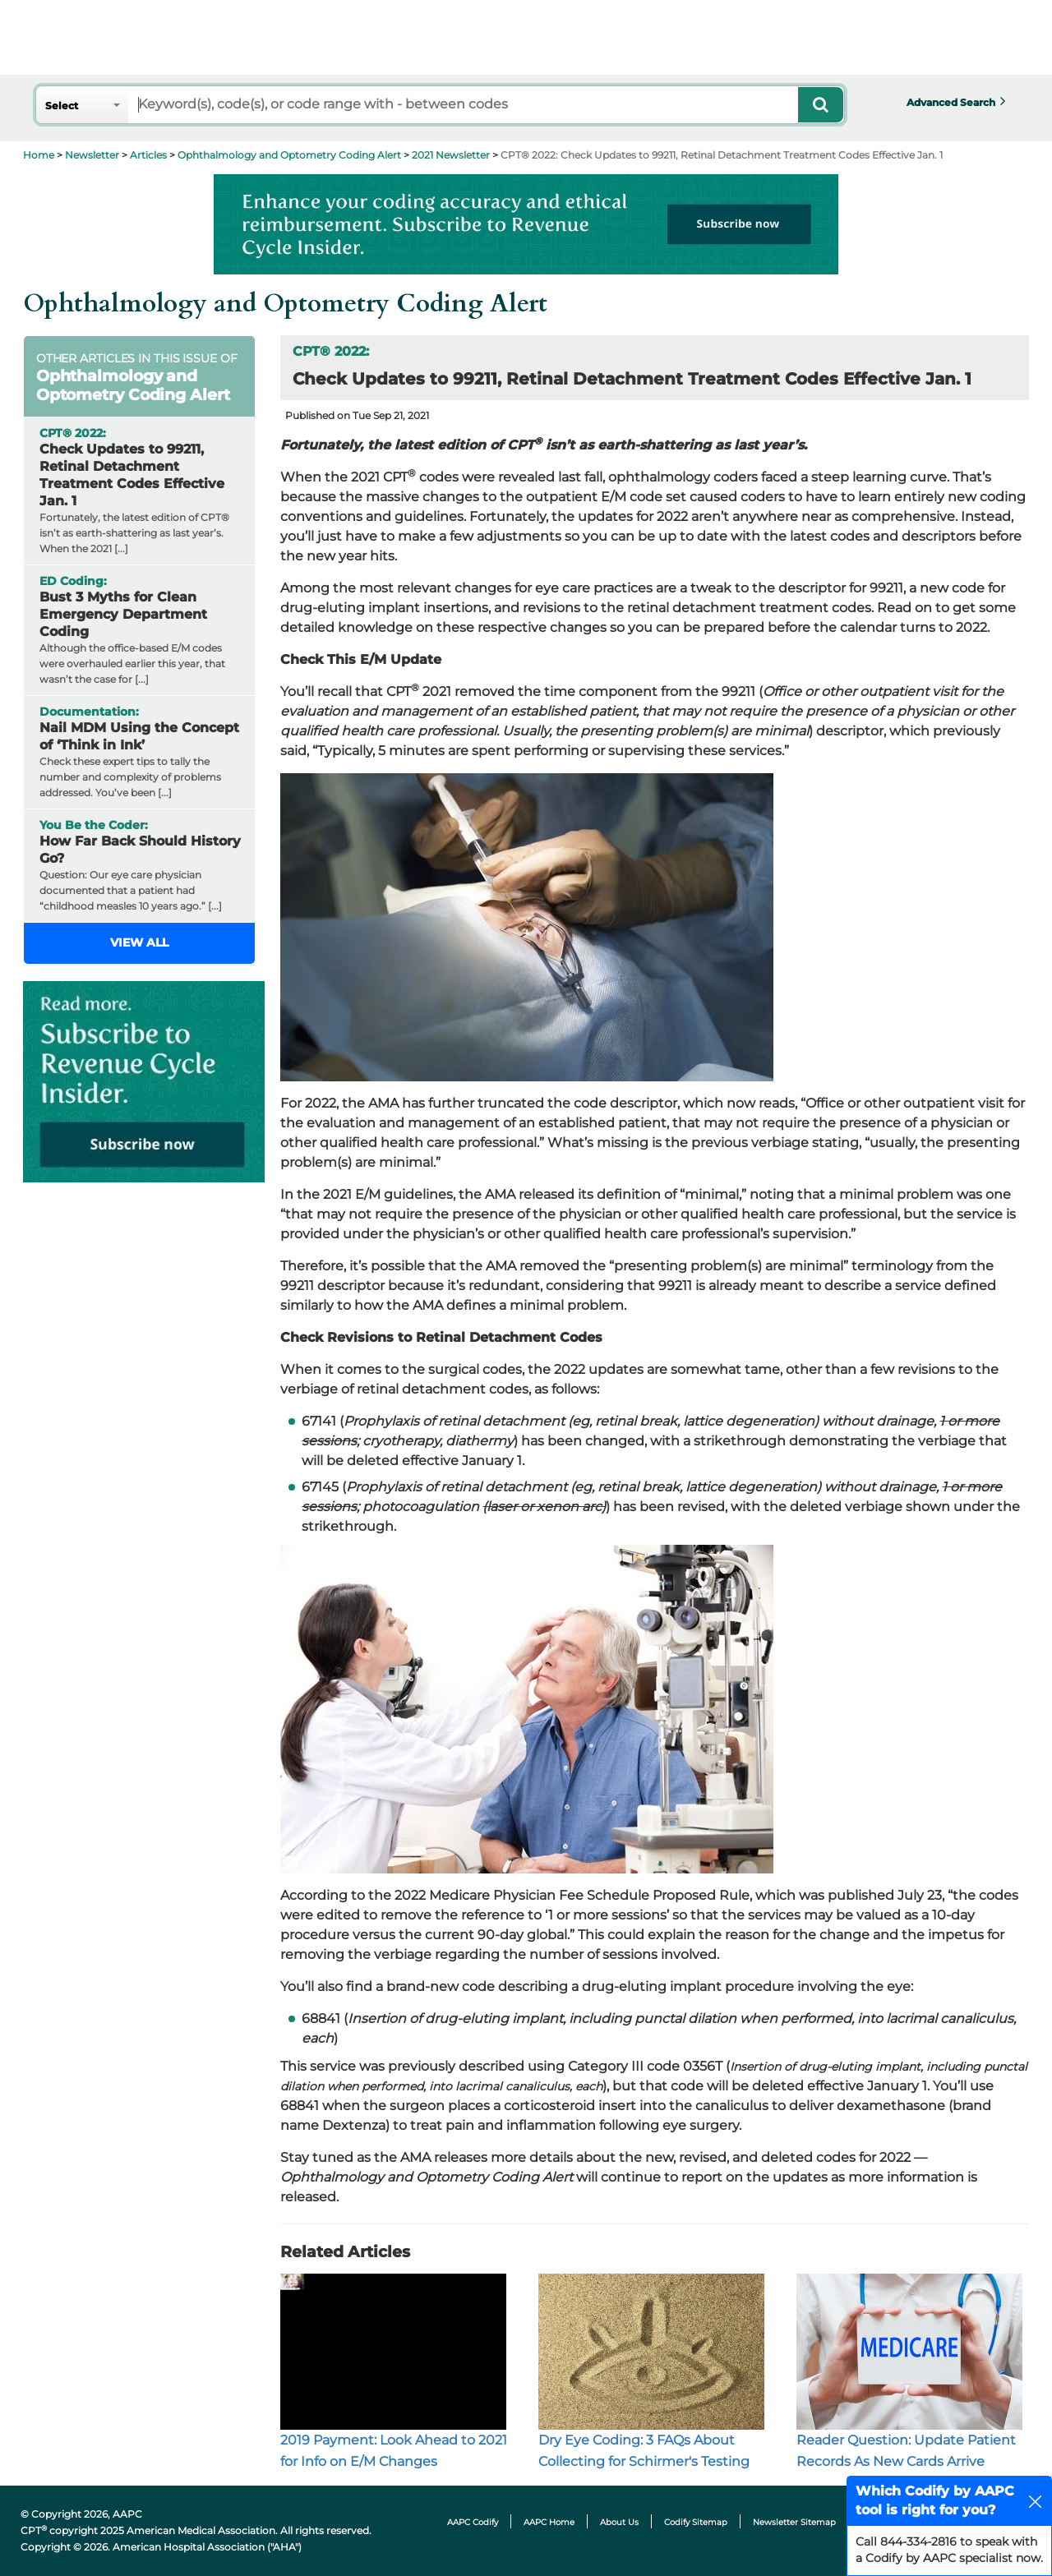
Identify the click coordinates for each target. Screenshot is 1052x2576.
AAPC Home (549, 2522)
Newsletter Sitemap (794, 2522)
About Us (619, 2522)
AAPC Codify (472, 2522)
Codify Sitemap (695, 2522)
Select (61, 105)
